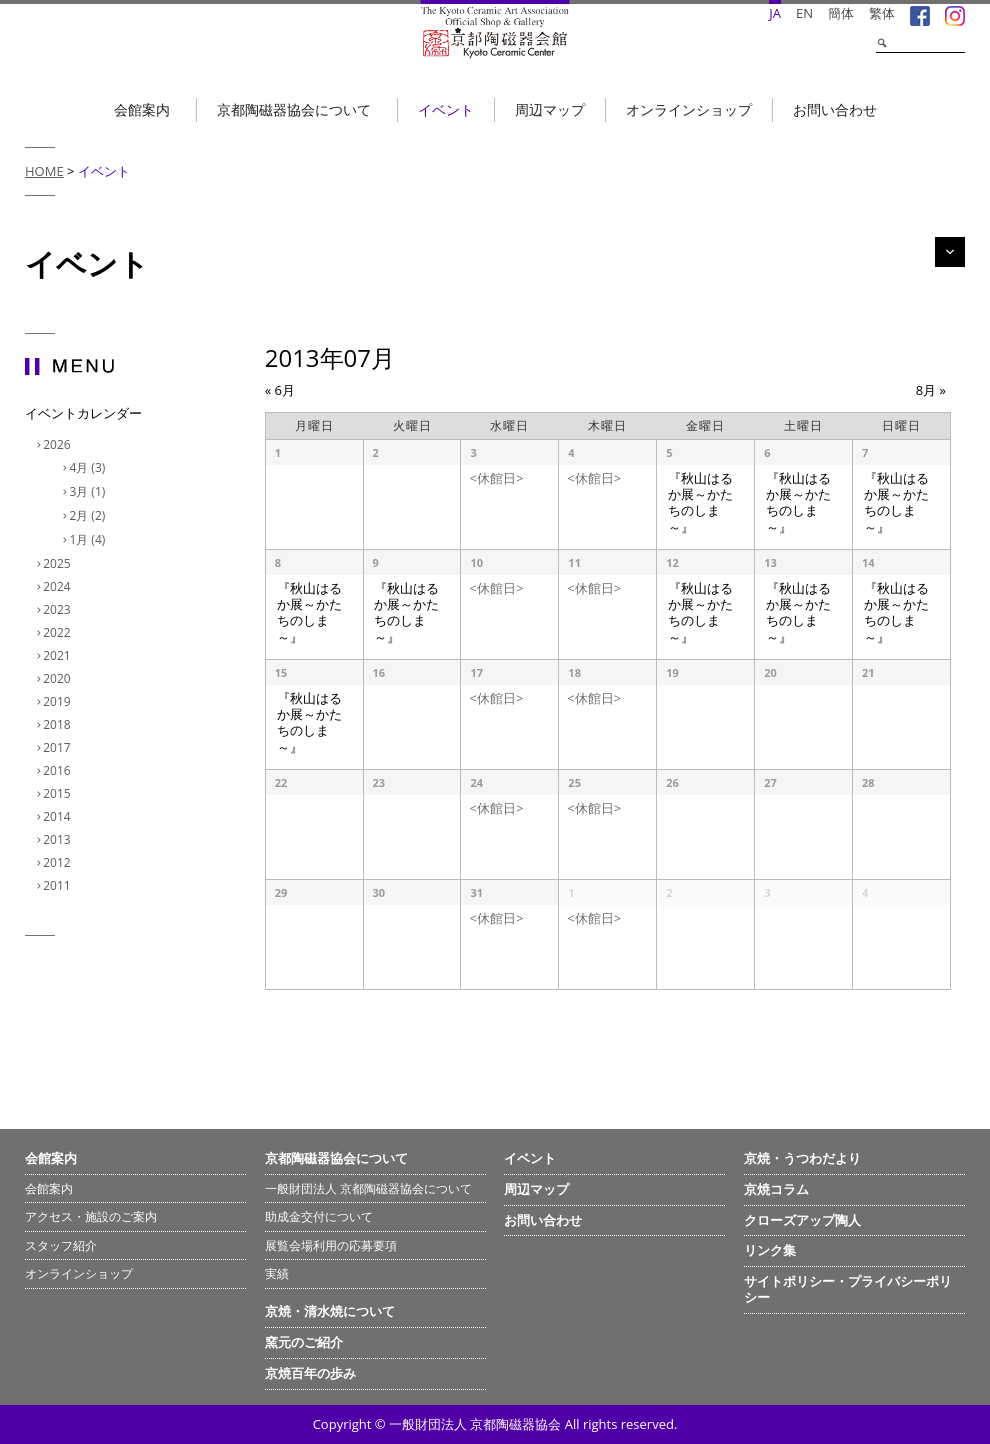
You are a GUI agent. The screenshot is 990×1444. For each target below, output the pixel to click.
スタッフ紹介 (61, 1245)
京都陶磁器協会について (294, 109)
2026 (59, 444)
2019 (59, 701)
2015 (59, 793)
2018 (59, 724)
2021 (59, 655)
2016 (59, 770)
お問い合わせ (835, 109)
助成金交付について (319, 1216)
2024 (59, 586)
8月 (931, 390)
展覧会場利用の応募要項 (331, 1245)
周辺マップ (550, 109)
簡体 (841, 13)
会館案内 (142, 109)
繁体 (882, 13)
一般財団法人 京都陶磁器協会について (368, 1188)
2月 (89, 515)
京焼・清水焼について (330, 1311)
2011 (59, 885)
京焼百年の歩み (310, 1373)
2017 (59, 747)
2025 (59, 563)
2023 (59, 609)
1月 (89, 539)
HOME (44, 171)
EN (804, 13)
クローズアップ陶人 (802, 1220)
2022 (59, 632)
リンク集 (770, 1250)
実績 (277, 1273)
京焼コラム (776, 1189)
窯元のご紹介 (304, 1342)
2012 (59, 862)
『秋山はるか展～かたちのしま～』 (700, 503)
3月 (89, 491)
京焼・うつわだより (802, 1158)
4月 (89, 467)
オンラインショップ (689, 109)
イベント (446, 109)
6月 (280, 390)
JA (775, 13)
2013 (59, 839)
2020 (59, 678)
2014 (59, 816)
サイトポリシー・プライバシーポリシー (848, 1289)
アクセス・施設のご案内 (91, 1216)
